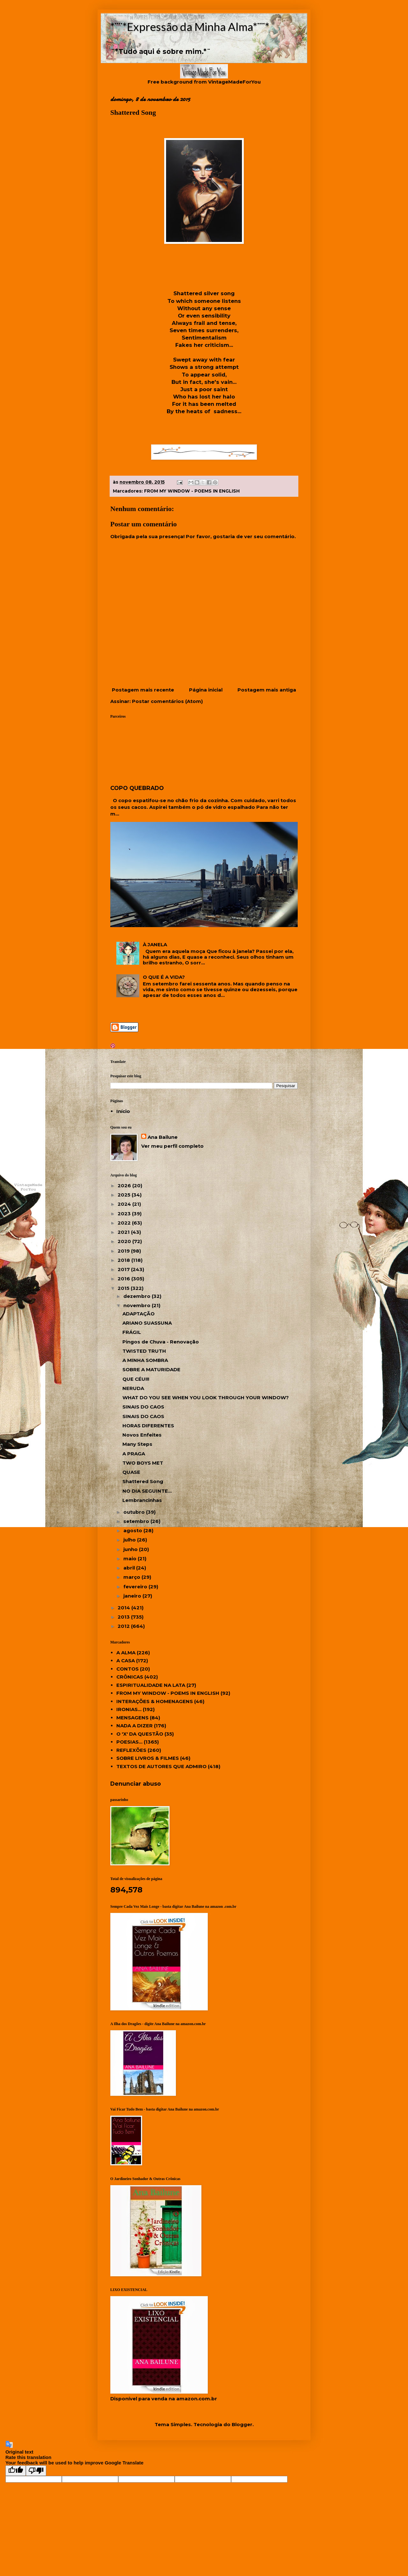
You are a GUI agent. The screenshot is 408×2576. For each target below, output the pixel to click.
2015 (124, 1288)
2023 (125, 1214)
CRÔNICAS (129, 1677)
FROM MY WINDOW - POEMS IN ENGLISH (192, 491)
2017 (124, 1269)
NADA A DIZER (134, 1726)
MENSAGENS (132, 1718)
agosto (133, 1530)
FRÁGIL (131, 1332)
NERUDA (133, 1388)
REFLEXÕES (131, 1750)
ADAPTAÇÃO (138, 1314)
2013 (124, 1617)
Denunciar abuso (135, 1783)
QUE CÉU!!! (135, 1379)
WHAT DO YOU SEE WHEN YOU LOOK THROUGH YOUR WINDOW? (205, 1397)
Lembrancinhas (142, 1500)
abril (129, 1568)
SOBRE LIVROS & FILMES (147, 1758)
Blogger (242, 2424)
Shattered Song (142, 1481)
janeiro (132, 1596)
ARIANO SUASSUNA (147, 1323)
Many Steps (137, 1444)
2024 (125, 1204)
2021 (124, 1232)
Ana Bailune (163, 1137)
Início (123, 1111)
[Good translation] (15, 2470)
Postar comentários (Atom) (167, 701)
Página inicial (205, 690)
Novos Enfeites (142, 1435)
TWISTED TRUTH (144, 1351)
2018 (124, 1260)
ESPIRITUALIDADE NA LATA (150, 1685)
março (132, 1577)
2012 (124, 1626)
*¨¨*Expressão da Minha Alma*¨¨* (189, 26)
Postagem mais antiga (266, 690)
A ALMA (125, 1653)
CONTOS (127, 1669)
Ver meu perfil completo (172, 1146)
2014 (124, 1608)
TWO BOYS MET (142, 1463)
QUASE (131, 1472)
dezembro (137, 1296)
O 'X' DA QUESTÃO (139, 1734)
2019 (124, 1251)
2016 (124, 1279)
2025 (125, 1195)
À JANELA (155, 944)
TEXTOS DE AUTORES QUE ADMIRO (161, 1766)
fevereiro (136, 1587)
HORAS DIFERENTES (148, 1426)
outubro (134, 1512)
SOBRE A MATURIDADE (151, 1369)
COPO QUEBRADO (137, 788)
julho (130, 1540)
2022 (125, 1223)
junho (131, 1549)
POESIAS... (129, 1742)
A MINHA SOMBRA (145, 1360)
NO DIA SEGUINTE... (147, 1491)
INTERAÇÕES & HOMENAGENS (154, 1701)
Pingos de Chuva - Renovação (160, 1342)
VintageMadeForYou (234, 82)
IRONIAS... (129, 1709)
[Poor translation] (36, 2470)
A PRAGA (133, 1454)
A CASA (125, 1661)
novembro (137, 1305)
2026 (125, 1185)
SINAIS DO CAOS (143, 1407)
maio (130, 1558)
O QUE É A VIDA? (164, 977)
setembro (136, 1521)
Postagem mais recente (143, 690)
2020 (125, 1241)
